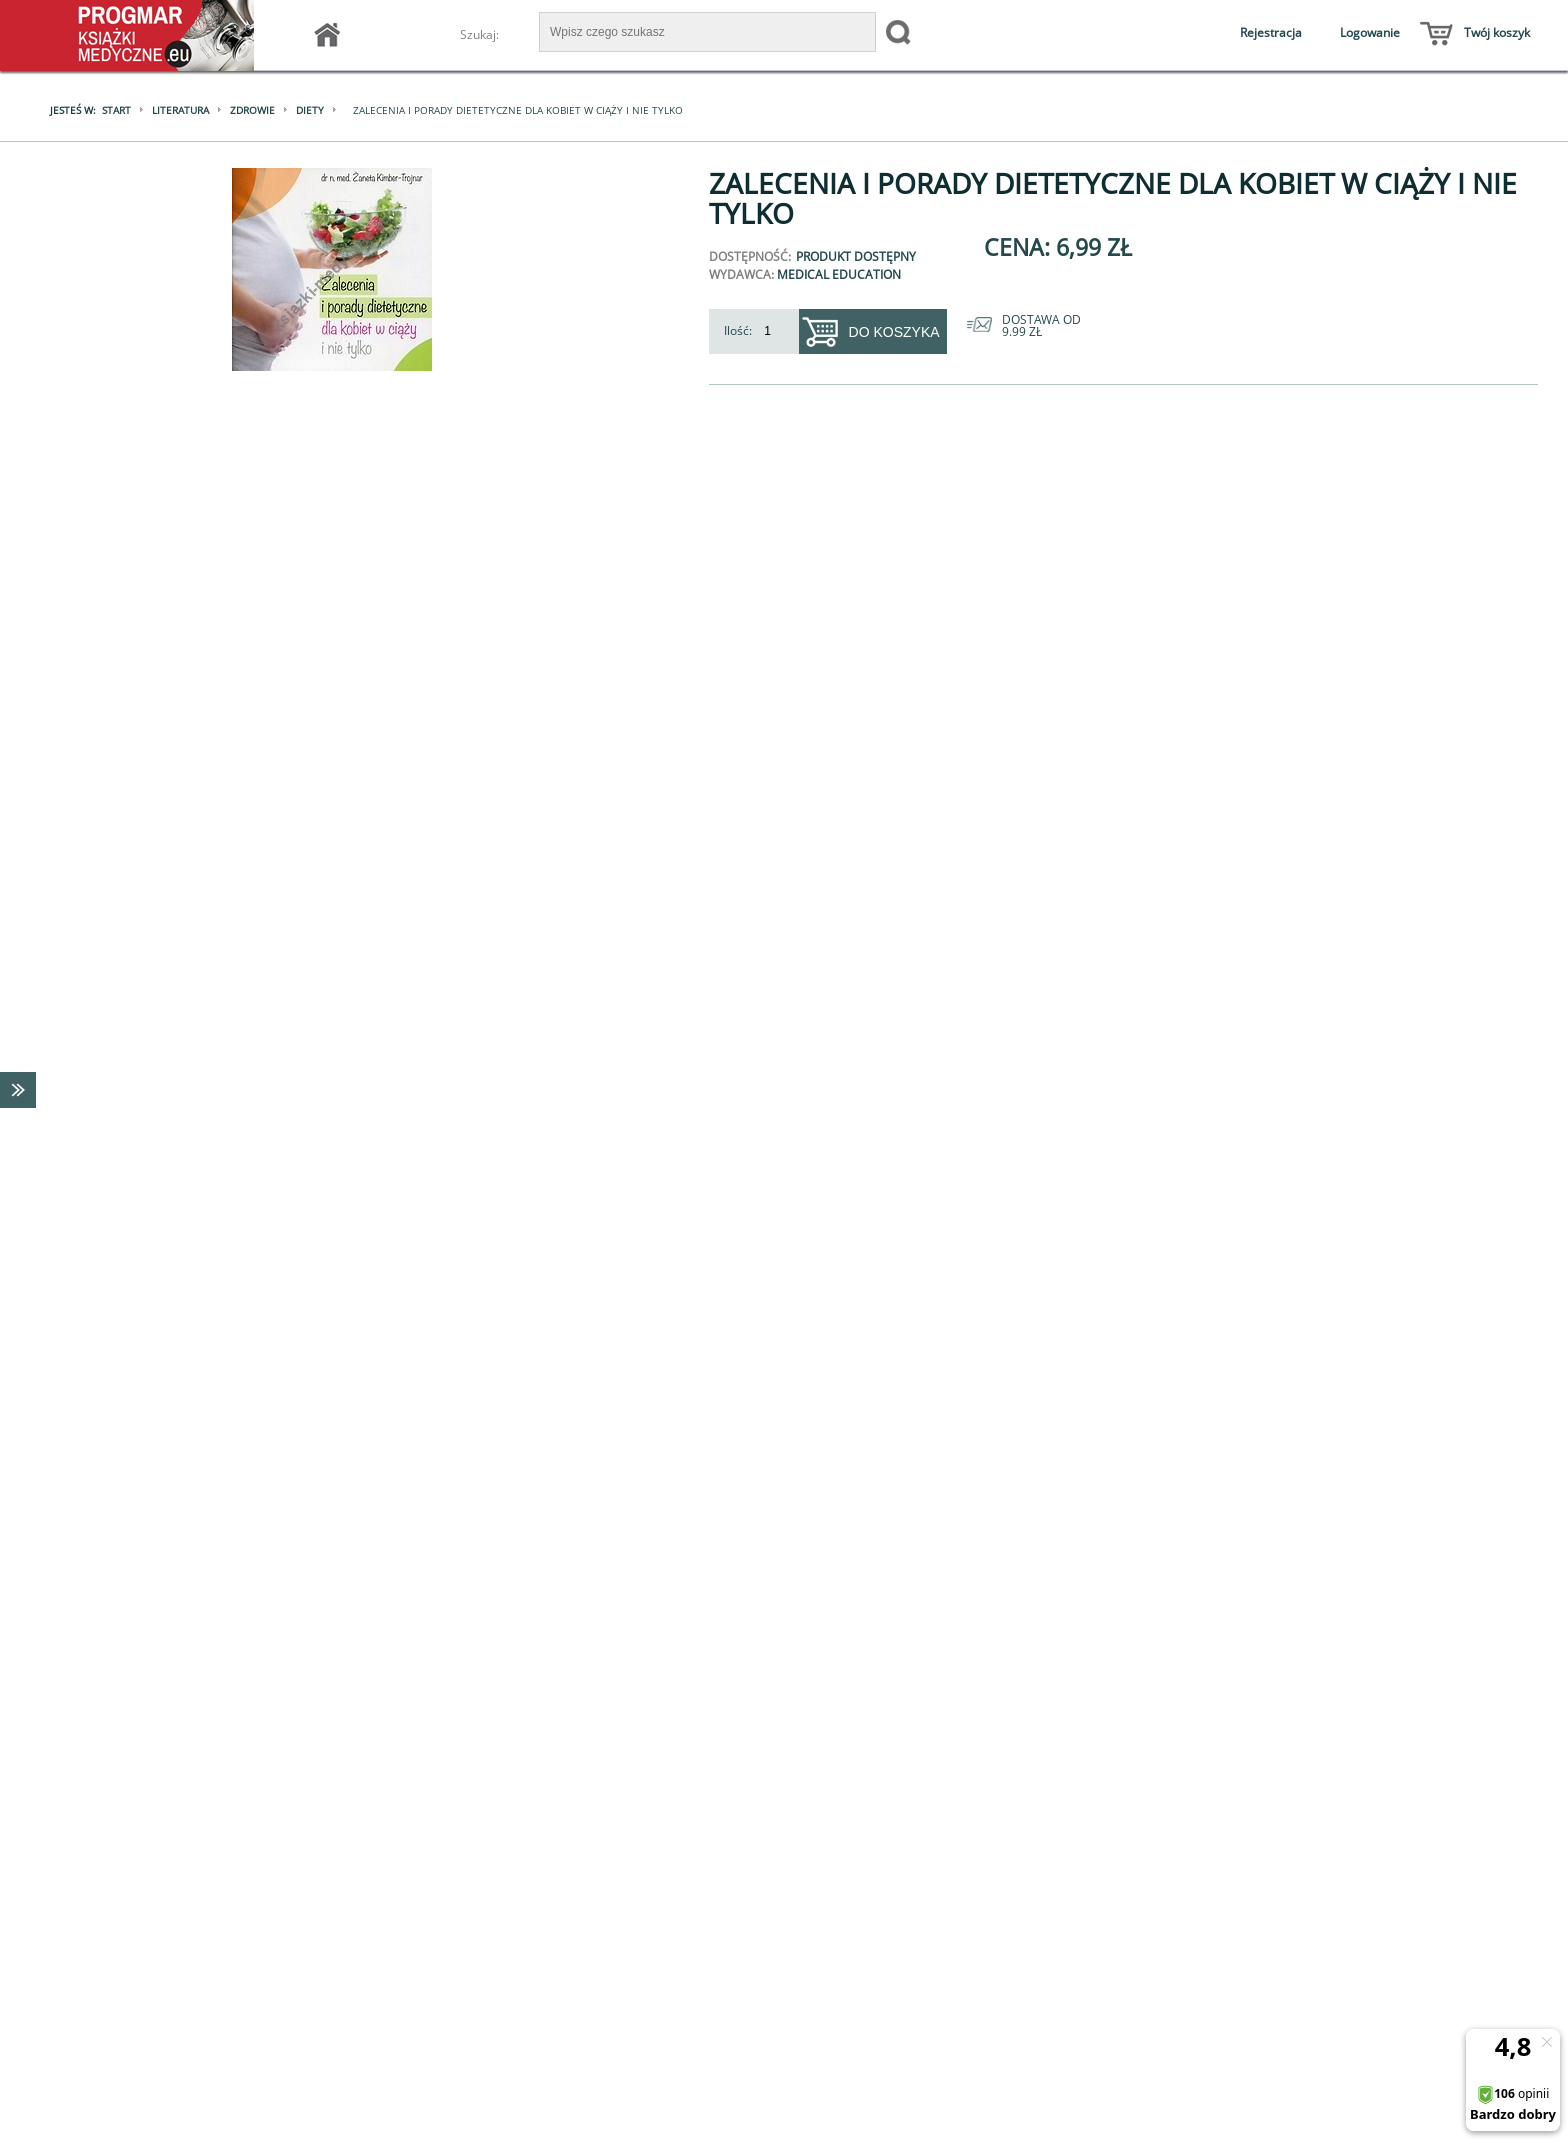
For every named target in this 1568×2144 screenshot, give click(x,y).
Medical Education (839, 274)
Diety (309, 110)
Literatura (179, 110)
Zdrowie (251, 110)
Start (115, 110)
